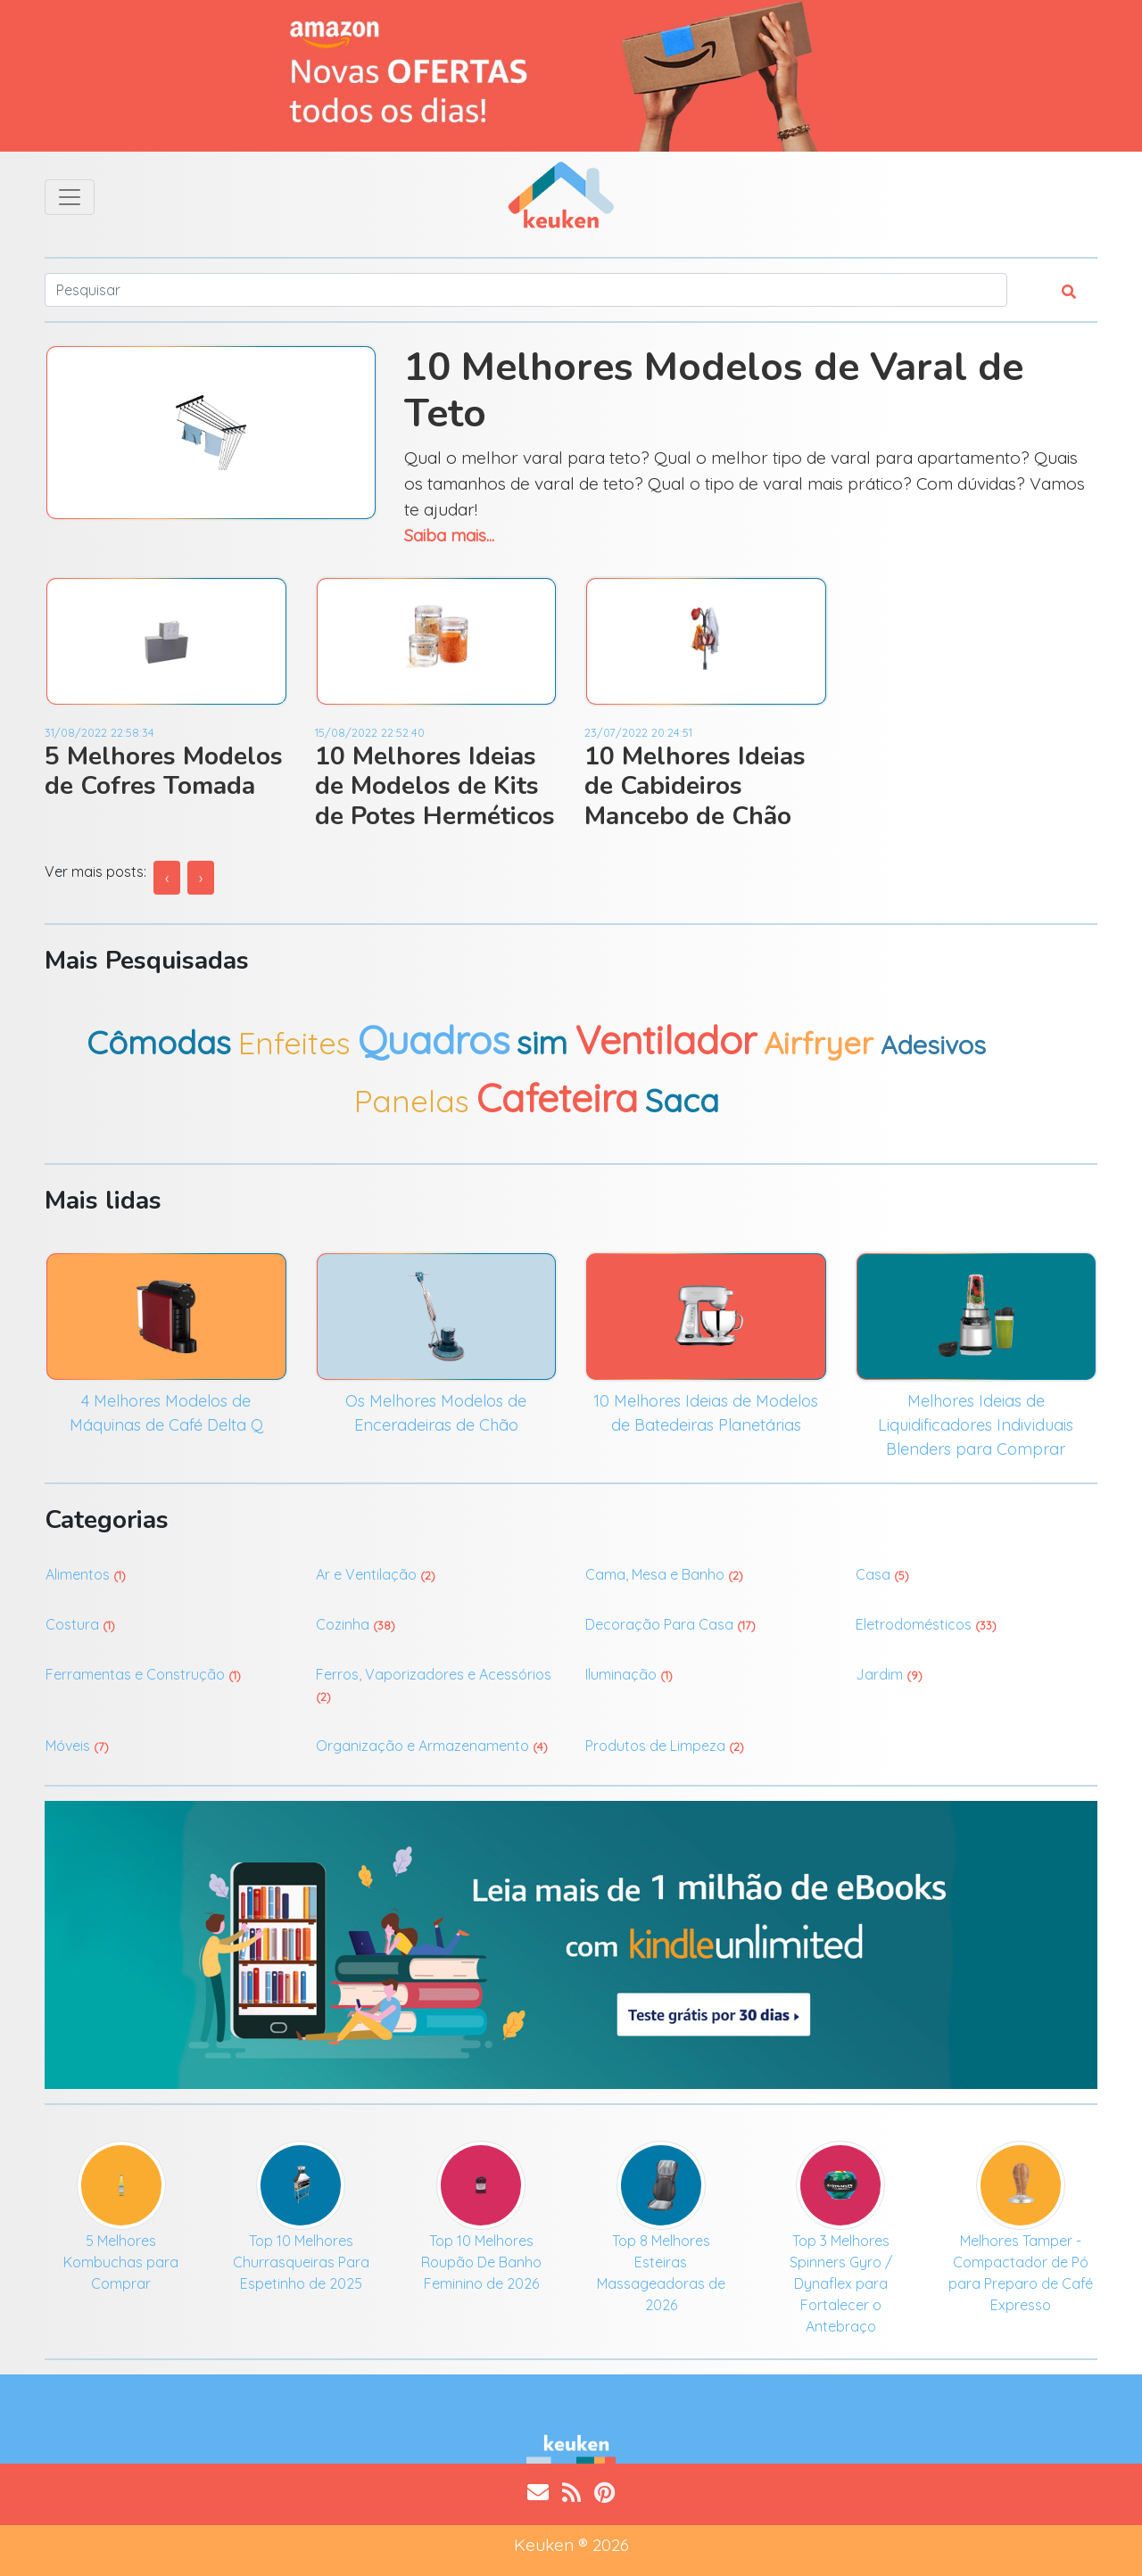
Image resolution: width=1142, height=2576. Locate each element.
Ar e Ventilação (375, 1574)
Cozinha (355, 1624)
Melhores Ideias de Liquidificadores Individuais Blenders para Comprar (975, 1425)
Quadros (433, 1040)
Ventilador (666, 1040)
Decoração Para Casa (670, 1624)
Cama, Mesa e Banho (664, 1574)
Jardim (889, 1674)
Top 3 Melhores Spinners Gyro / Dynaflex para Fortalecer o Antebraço (841, 2283)
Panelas (411, 1100)
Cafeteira (557, 1098)
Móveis (77, 1745)
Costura (80, 1624)
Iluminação (629, 1674)
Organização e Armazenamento (432, 1745)
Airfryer (818, 1042)
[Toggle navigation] (70, 197)
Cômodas (159, 1042)
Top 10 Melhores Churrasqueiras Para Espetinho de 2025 (301, 2262)
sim (542, 1042)
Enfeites (294, 1042)
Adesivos (933, 1044)
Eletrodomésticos (926, 1624)
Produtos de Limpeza (664, 1745)
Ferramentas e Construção (143, 1674)
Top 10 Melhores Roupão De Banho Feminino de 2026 (481, 2262)
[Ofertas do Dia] (571, 76)
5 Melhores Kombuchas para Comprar (120, 2262)
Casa (882, 1574)
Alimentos (86, 1574)
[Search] (526, 290)
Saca (682, 1100)
